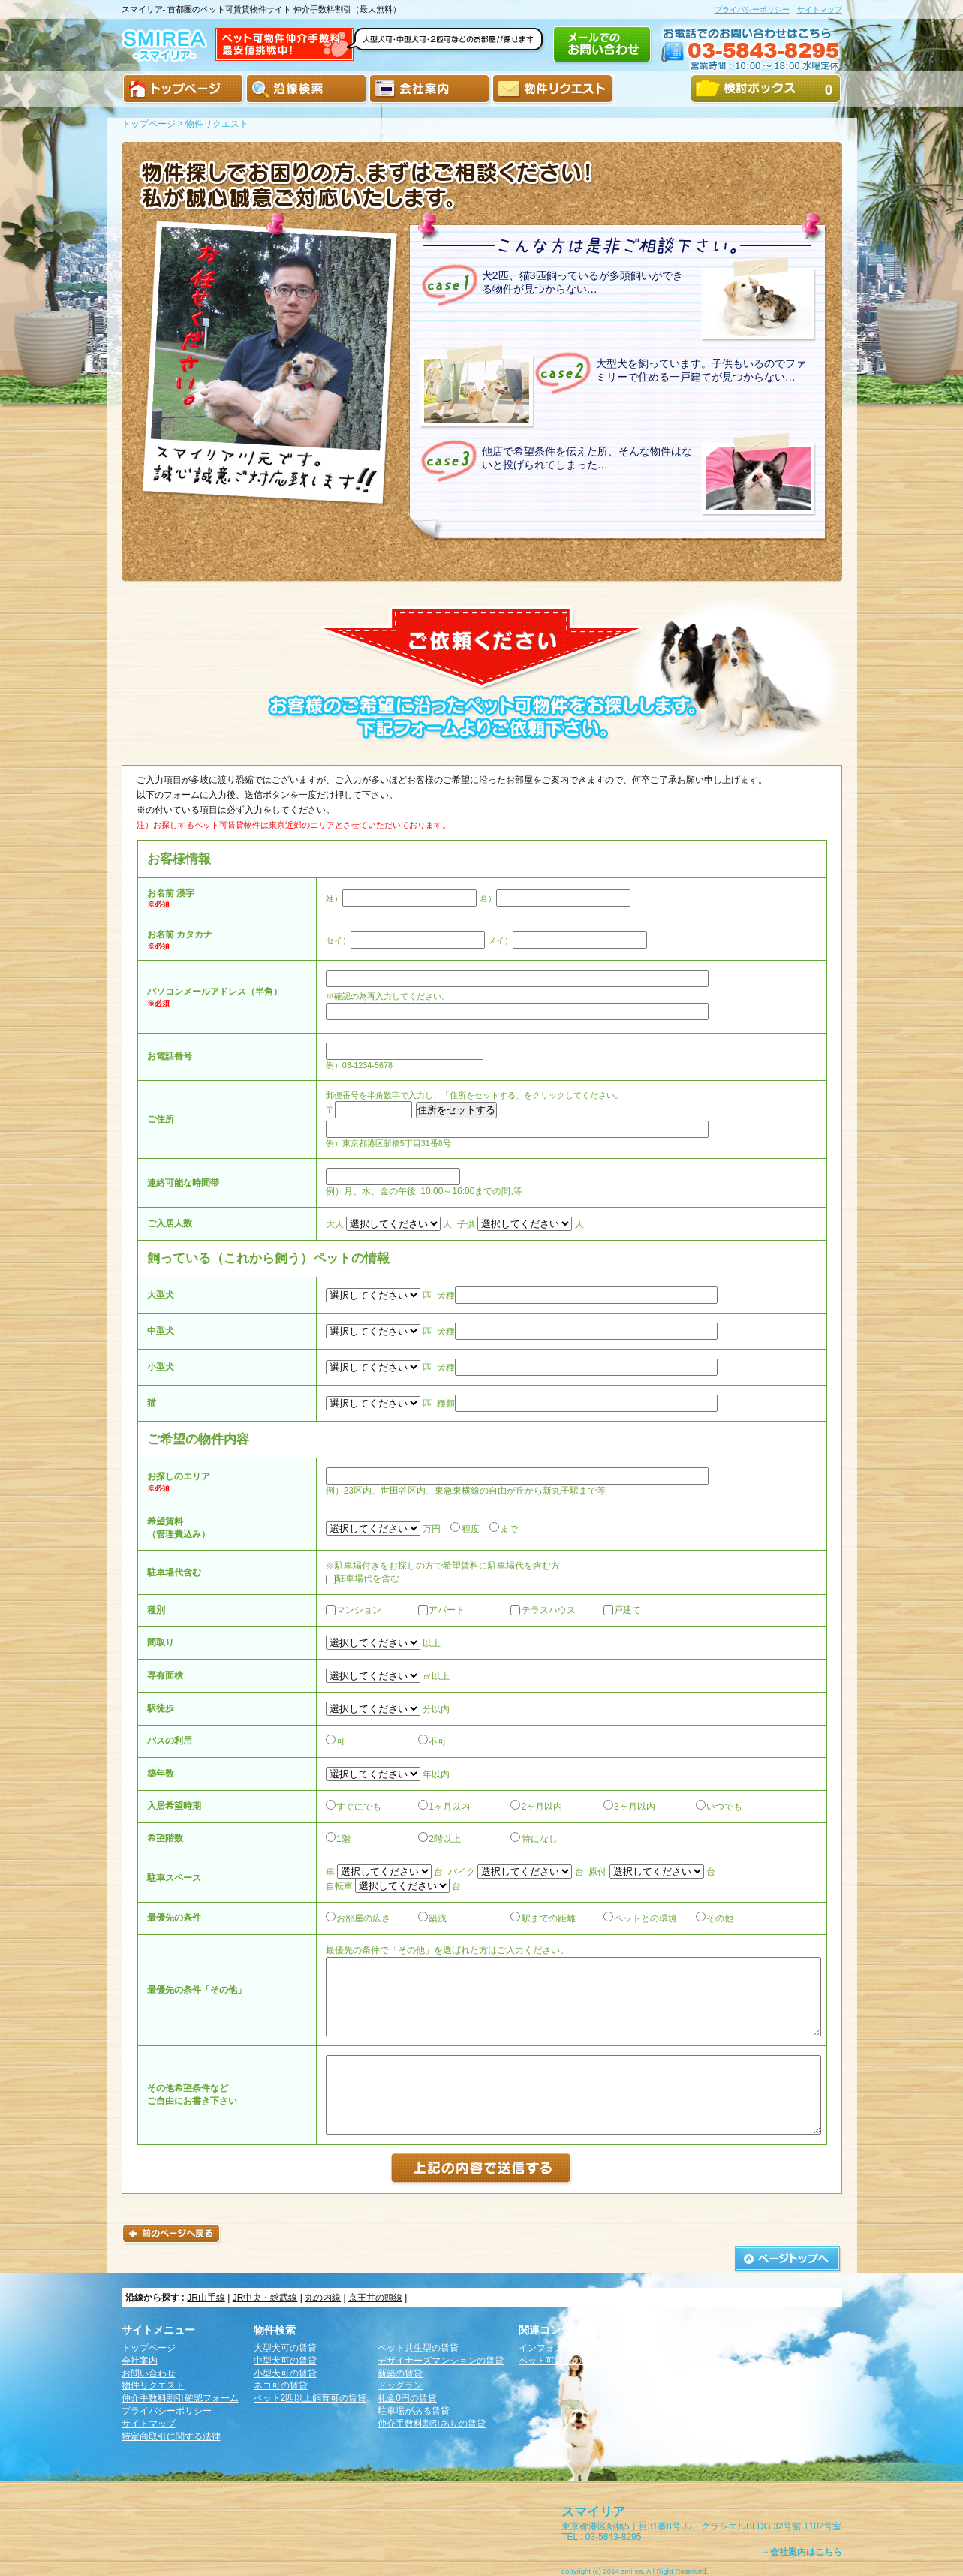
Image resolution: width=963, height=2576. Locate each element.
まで (503, 1528)
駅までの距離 (542, 1918)
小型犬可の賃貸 (285, 2373)
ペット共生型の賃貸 (418, 2348)
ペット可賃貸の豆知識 (564, 2360)
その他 (714, 1918)
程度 (464, 1528)
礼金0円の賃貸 (407, 2398)
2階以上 (439, 1838)
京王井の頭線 (375, 2297)
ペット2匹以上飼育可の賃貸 (310, 2398)
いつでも (719, 1806)
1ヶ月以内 (444, 1806)
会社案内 (140, 2360)
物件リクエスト (153, 2385)
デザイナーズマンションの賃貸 (441, 2360)
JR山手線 (206, 2297)
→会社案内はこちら (801, 2552)
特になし (533, 1838)
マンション (353, 1610)
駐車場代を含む (362, 1578)
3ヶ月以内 (629, 1806)
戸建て (622, 1610)
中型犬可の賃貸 (285, 2360)
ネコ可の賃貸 (281, 2385)
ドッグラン (400, 2385)
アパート (441, 1610)
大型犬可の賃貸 (285, 2348)
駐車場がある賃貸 (414, 2411)
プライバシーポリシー (752, 9)
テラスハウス (542, 1610)
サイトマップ (819, 9)
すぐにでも (353, 1806)
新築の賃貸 (400, 2373)
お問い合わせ (149, 2373)
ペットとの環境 (640, 1918)
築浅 (432, 1918)
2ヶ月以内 (536, 1806)
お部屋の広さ (358, 1918)
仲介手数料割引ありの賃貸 (432, 2423)
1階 (338, 1838)
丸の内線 (323, 2297)
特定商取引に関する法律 (171, 2436)
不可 (432, 1741)
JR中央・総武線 (265, 2297)
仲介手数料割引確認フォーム (180, 2398)
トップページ (149, 124)
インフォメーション (559, 2348)
